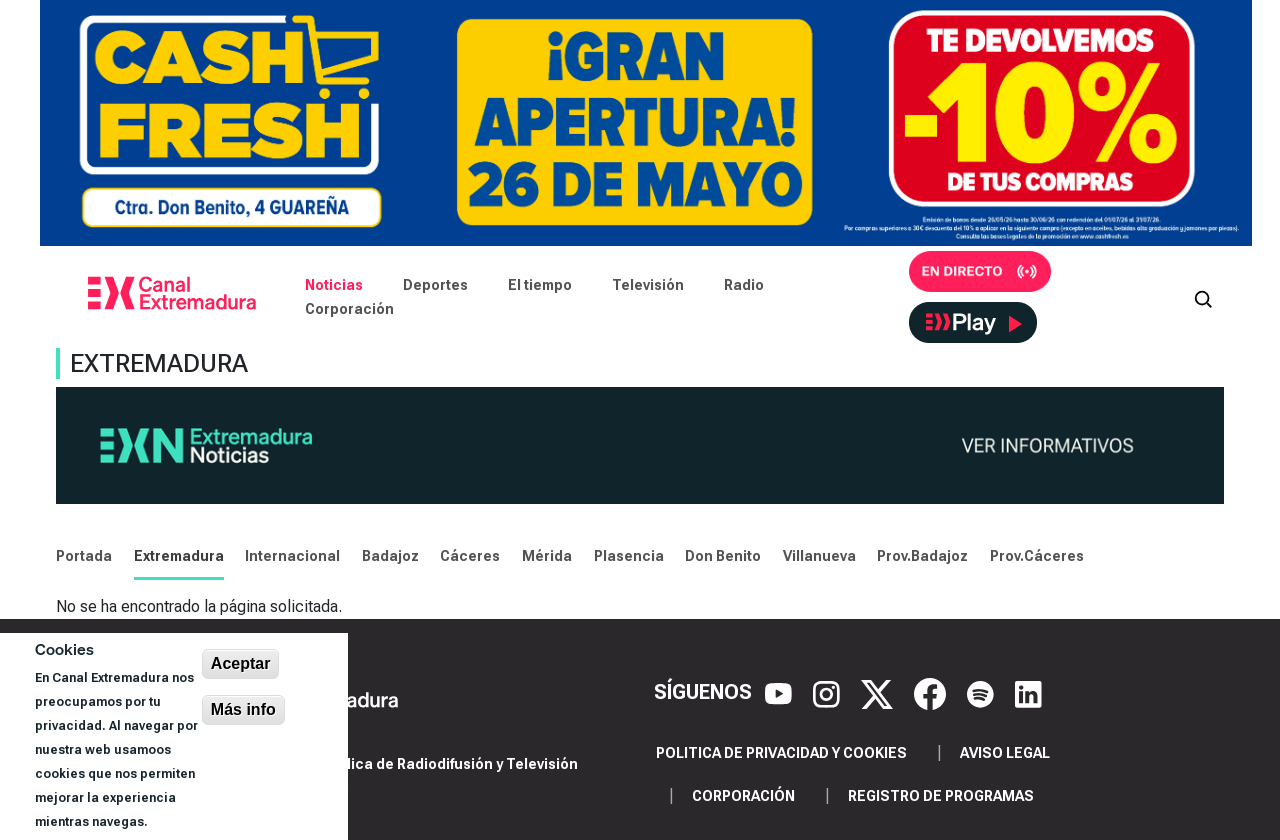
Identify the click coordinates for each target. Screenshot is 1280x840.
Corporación (349, 309)
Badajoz (390, 556)
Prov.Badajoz (922, 556)
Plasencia (629, 556)
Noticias (334, 285)
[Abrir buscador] (1203, 297)
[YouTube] (781, 692)
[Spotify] (983, 692)
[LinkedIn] (1028, 692)
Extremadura (179, 556)
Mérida (547, 556)
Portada (84, 556)
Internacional (292, 556)
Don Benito (723, 556)
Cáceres (470, 556)
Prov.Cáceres (1037, 556)
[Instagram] (829, 692)
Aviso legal (1005, 753)
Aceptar (241, 663)
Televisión (648, 285)
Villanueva (819, 556)
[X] (879, 692)
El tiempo (540, 285)
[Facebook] (932, 692)
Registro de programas (941, 796)
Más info (243, 709)
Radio (744, 285)
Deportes (435, 285)
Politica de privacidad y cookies (781, 753)
